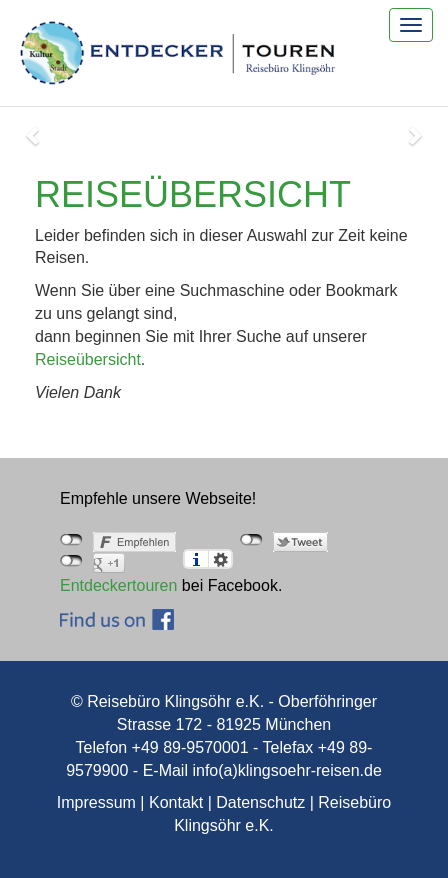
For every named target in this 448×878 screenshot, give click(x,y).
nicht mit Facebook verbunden (71, 540)
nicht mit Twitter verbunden (251, 540)
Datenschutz (260, 802)
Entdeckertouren (118, 585)
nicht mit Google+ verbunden (71, 561)
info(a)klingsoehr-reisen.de (286, 770)
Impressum (96, 802)
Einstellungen (220, 559)
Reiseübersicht (88, 359)
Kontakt (176, 802)
